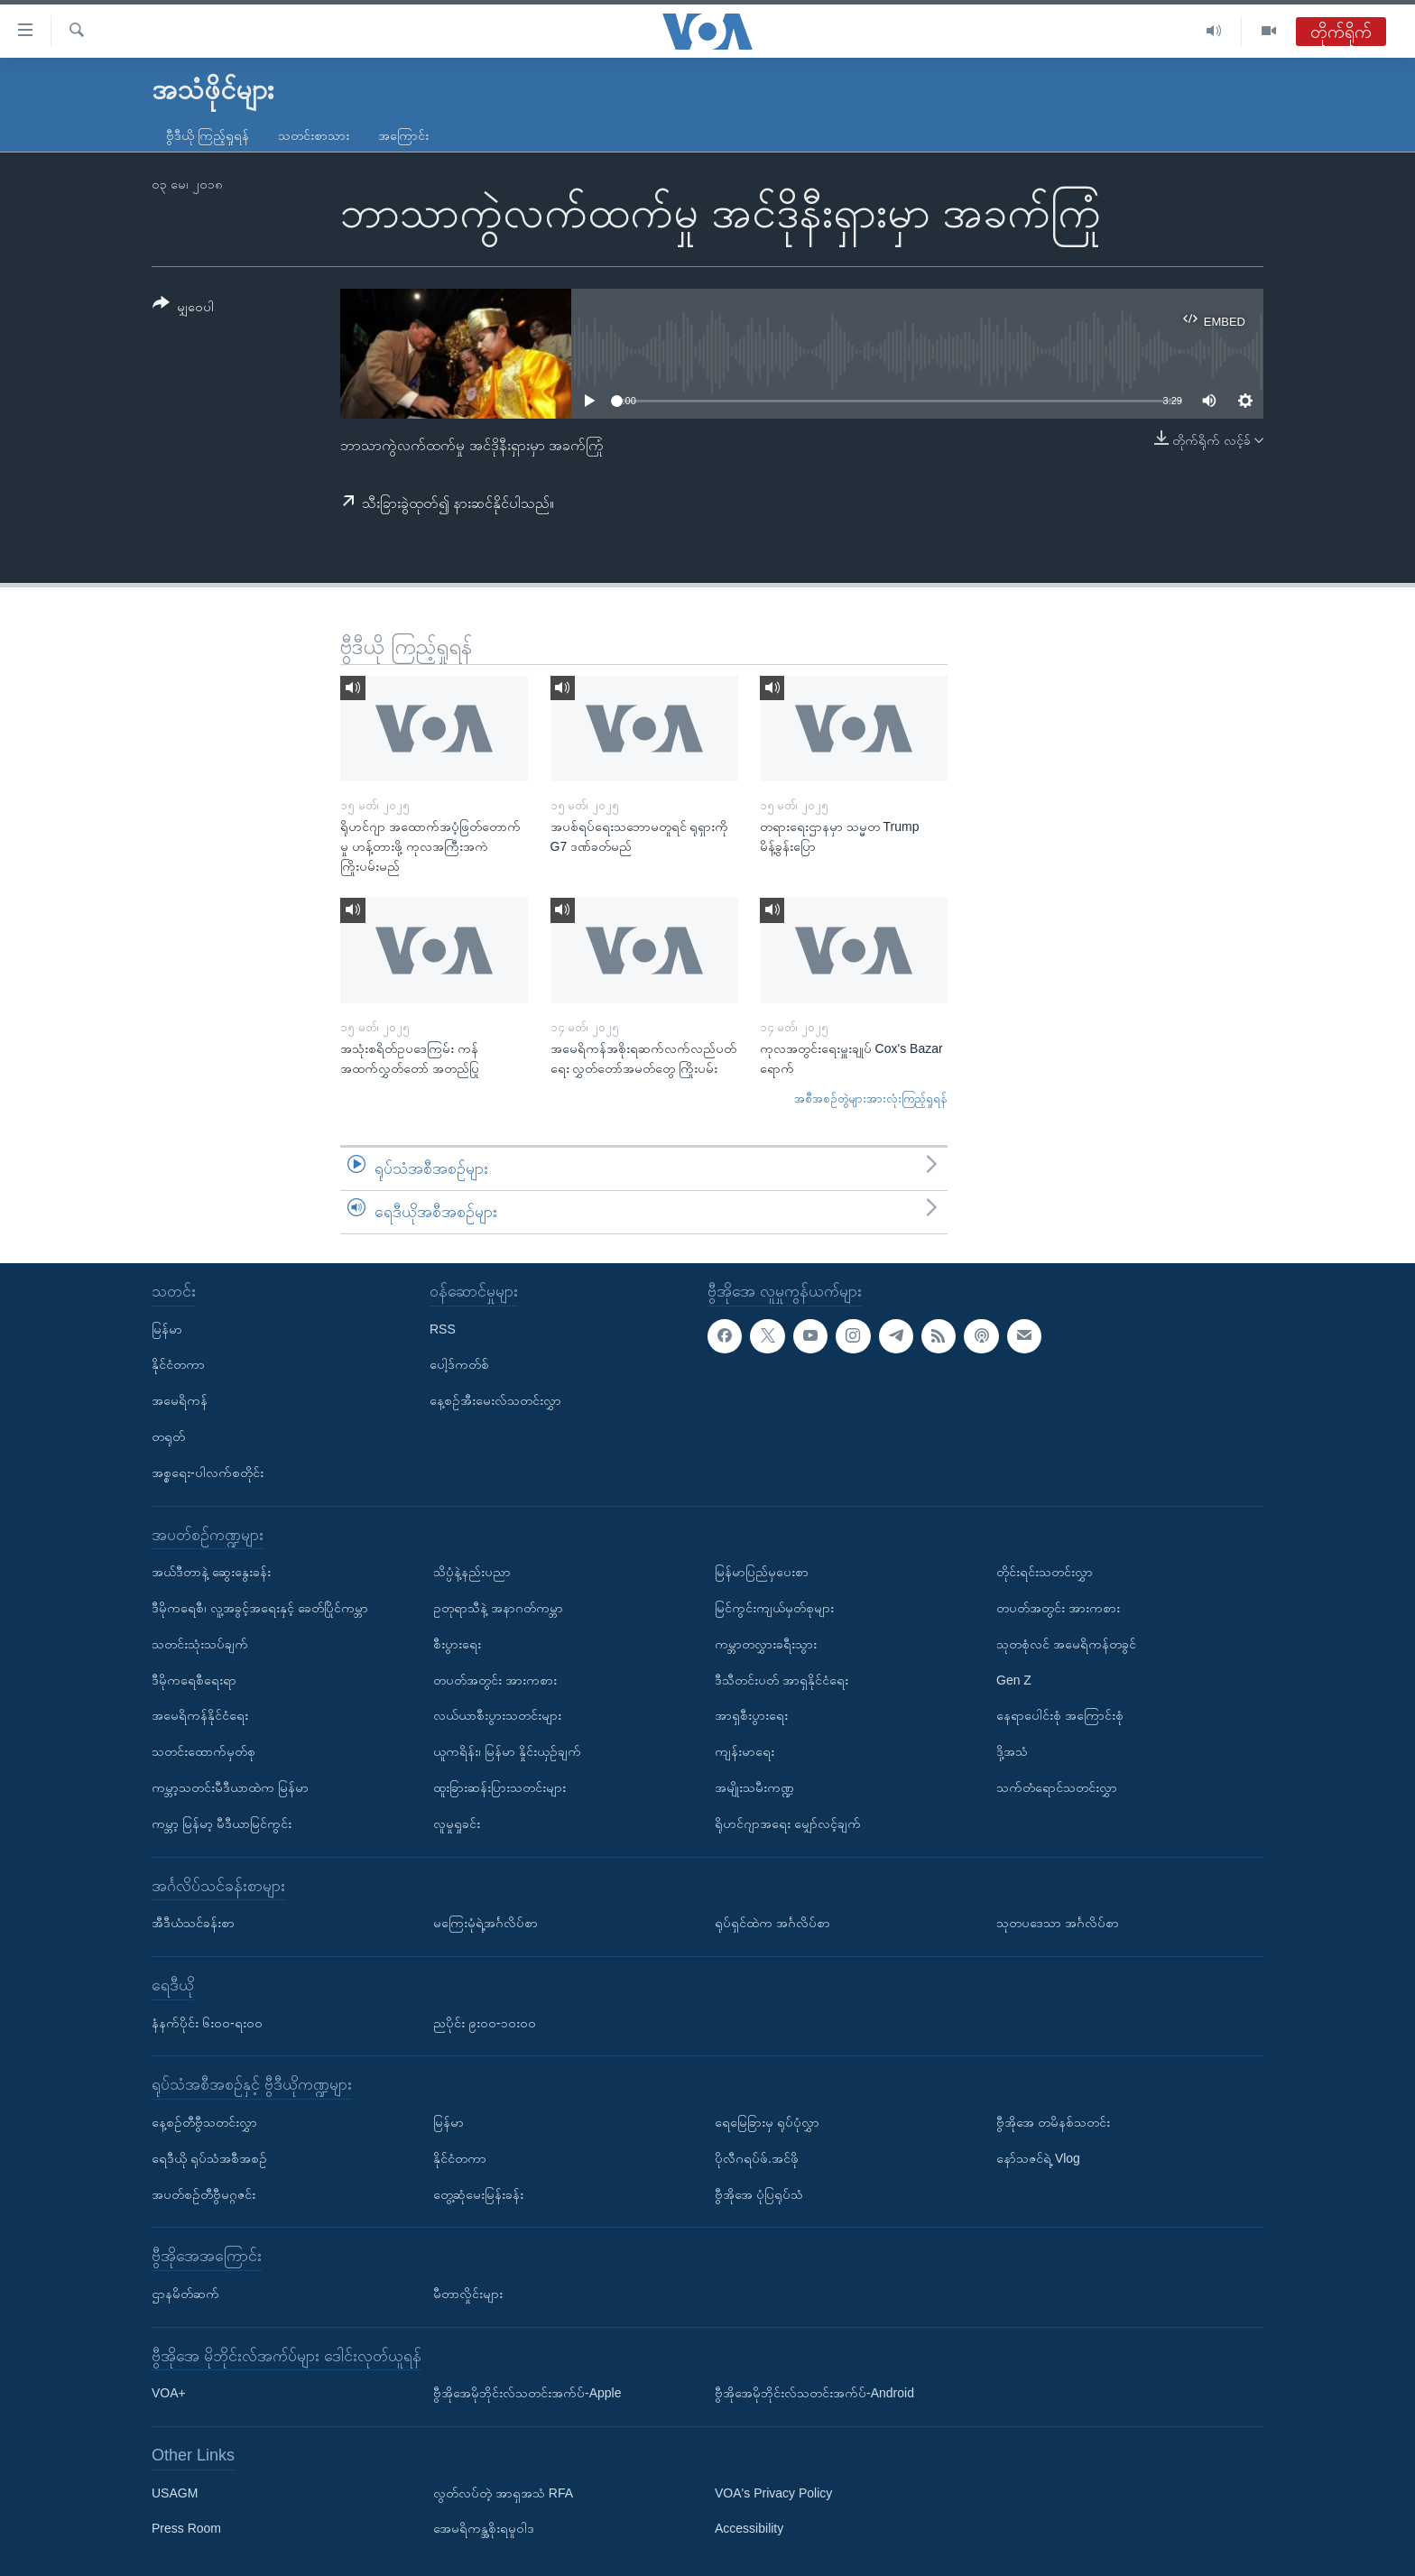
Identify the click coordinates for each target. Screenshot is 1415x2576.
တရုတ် (168, 1436)
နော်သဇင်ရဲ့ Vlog (1038, 2157)
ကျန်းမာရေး (744, 1751)
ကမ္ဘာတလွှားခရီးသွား (766, 1643)
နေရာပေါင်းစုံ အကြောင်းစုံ (1060, 1715)
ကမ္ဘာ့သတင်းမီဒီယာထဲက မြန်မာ (230, 1787)
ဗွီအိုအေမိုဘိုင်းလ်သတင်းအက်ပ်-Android (814, 2393)
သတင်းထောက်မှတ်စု (203, 1751)
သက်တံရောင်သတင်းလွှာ (1056, 1787)
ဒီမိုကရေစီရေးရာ (194, 1679)
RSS (443, 1328)
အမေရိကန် (180, 1400)
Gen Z (1013, 1679)
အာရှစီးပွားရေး (751, 1715)
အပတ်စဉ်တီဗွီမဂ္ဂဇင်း (203, 2193)
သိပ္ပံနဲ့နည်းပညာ (472, 1572)
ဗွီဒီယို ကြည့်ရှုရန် (207, 135)
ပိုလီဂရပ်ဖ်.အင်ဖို (757, 2157)
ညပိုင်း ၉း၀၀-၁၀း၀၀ (484, 2022)
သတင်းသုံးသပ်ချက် (200, 1643)
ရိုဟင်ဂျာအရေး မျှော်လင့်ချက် (788, 1822)
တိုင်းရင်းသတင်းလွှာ (1044, 1572)
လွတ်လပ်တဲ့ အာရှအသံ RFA (503, 2492)
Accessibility (749, 2528)
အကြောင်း (403, 135)
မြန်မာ (167, 1328)
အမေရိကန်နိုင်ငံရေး (200, 1715)
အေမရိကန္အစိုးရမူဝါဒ (483, 2528)
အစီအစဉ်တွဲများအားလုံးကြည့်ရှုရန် (871, 1098)
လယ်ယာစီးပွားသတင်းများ (497, 1715)
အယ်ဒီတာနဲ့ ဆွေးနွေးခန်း (211, 1572)
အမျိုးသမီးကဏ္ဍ (754, 1787)
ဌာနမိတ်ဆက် (185, 2293)
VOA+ (169, 2393)
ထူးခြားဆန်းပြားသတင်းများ (499, 1787)
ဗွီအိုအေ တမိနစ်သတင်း (1053, 2122)
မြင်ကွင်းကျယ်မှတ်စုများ (774, 1608)
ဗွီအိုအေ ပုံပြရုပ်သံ (759, 2193)
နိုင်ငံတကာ (178, 1364)
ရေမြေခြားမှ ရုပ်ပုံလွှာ (767, 2122)
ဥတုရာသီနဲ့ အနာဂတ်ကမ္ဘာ (498, 1608)
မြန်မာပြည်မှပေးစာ (762, 1572)
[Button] (183, 308)
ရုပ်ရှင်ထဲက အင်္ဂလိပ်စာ (772, 1923)
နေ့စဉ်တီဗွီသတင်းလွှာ (204, 2122)
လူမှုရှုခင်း (456, 1822)
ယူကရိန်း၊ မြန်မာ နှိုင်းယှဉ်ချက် (507, 1751)
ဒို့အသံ (1012, 1751)
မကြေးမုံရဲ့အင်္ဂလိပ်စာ (485, 1923)
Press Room (186, 2528)
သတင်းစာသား (313, 135)
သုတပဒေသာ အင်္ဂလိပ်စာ (1057, 1923)
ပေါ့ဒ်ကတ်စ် (459, 1364)
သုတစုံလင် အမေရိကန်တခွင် (1066, 1643)
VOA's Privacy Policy (773, 2492)
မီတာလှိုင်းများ (468, 2293)
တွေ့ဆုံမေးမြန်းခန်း (478, 2193)
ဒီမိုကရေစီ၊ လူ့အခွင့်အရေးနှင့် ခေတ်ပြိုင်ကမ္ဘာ (260, 1608)
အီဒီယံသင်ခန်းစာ (193, 1923)
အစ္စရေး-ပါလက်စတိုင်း (208, 1471)
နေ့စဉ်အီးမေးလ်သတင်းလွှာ (495, 1400)
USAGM (175, 2492)
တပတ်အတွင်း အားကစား (495, 1679)
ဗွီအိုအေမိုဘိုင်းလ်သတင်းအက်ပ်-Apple (527, 2393)
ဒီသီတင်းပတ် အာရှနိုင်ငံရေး (781, 1679)
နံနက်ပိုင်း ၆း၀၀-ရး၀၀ (207, 2022)
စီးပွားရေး (457, 1643)
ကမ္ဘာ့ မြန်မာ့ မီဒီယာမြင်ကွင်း (221, 1822)
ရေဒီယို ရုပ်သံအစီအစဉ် (209, 2157)
